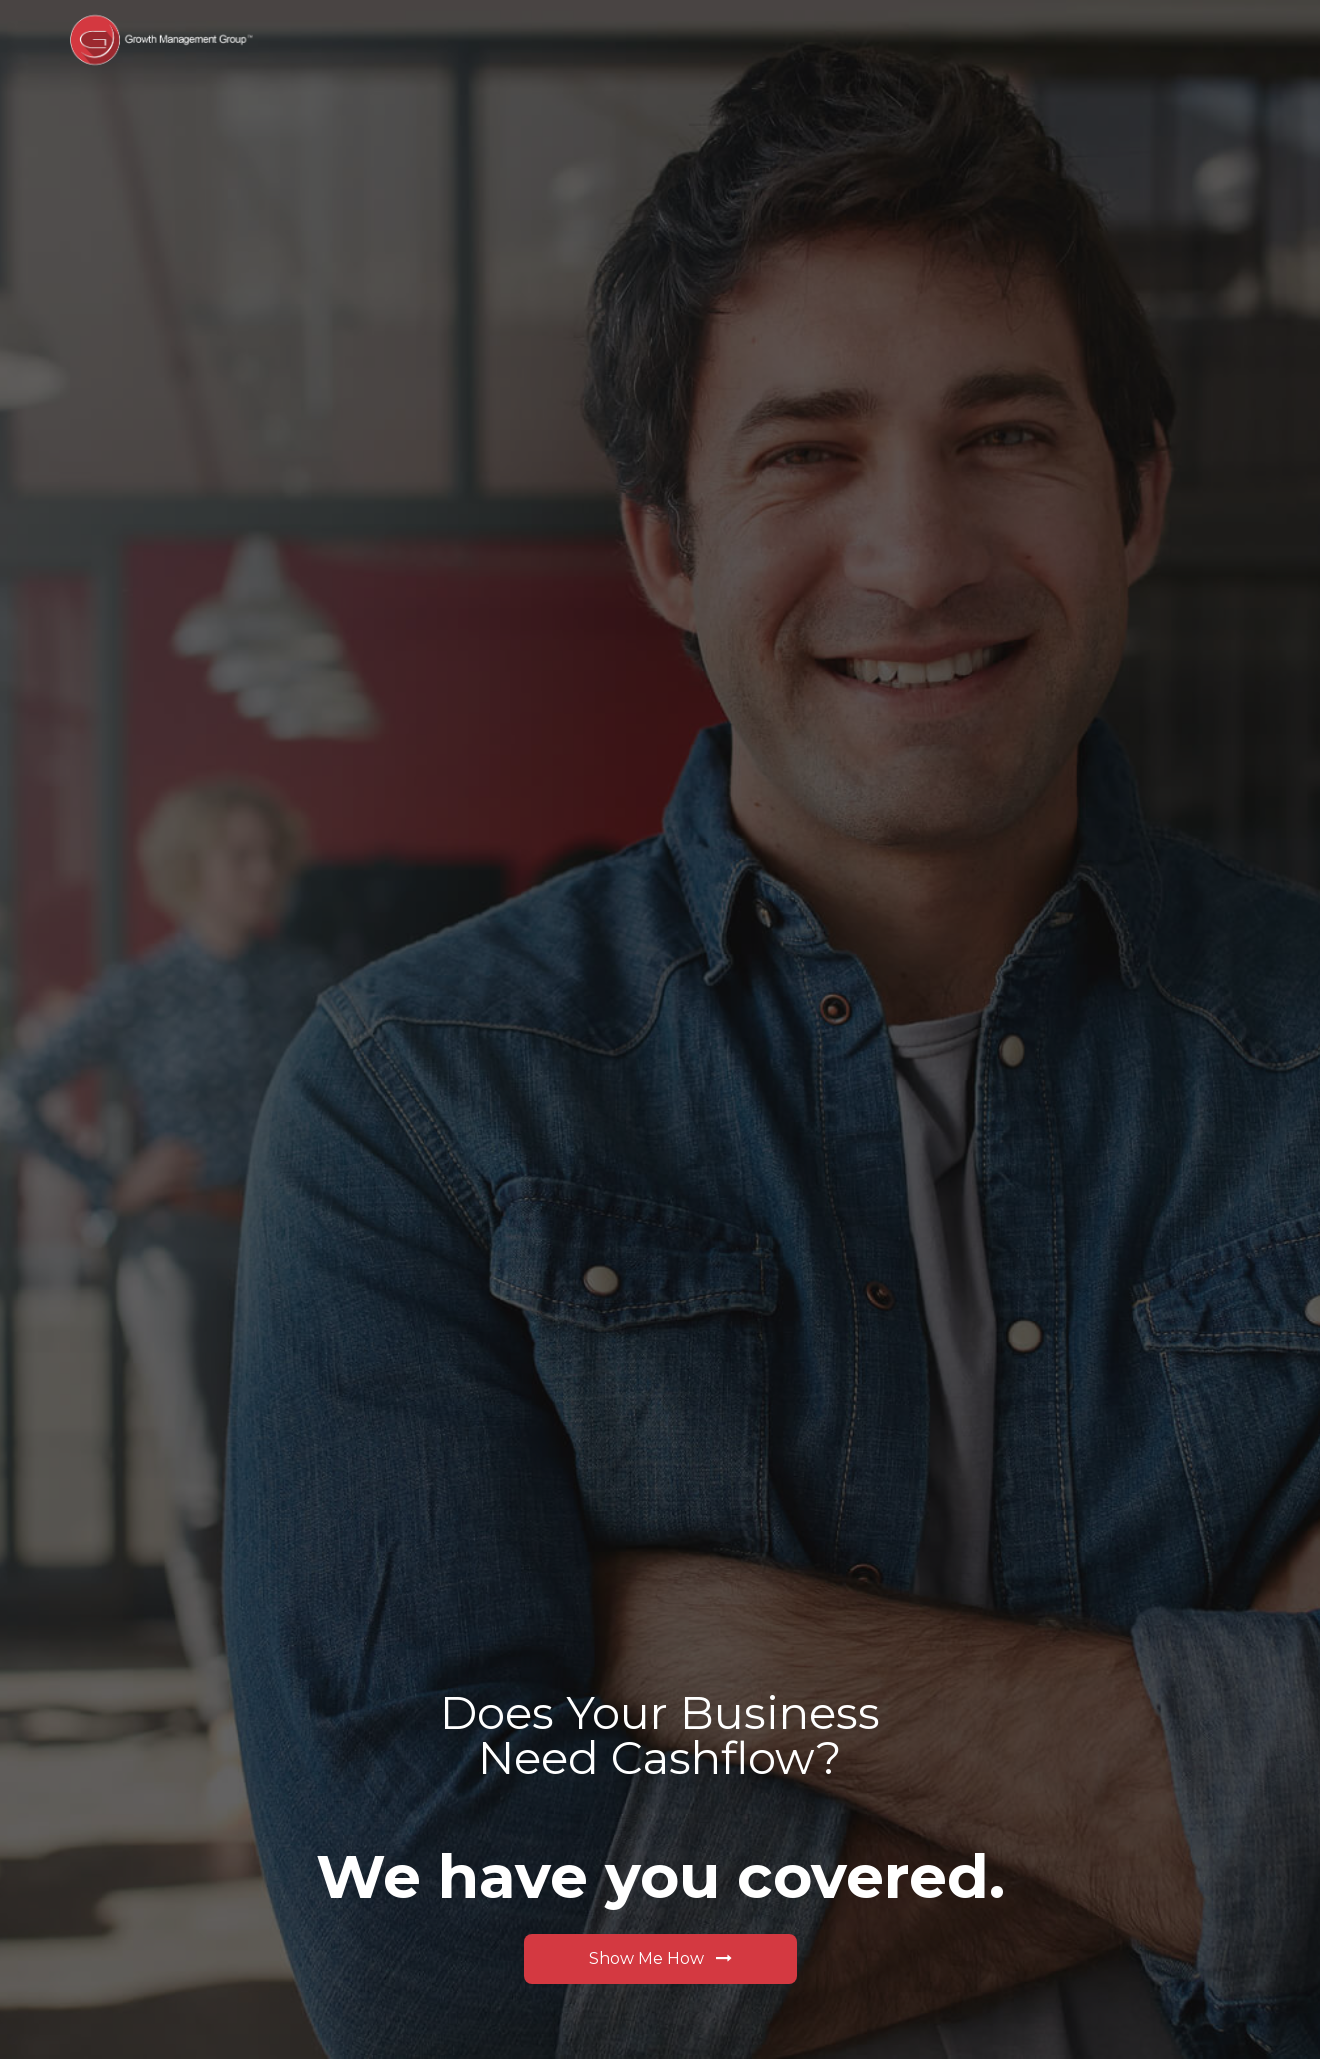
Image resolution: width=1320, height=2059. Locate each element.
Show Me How (660, 1958)
